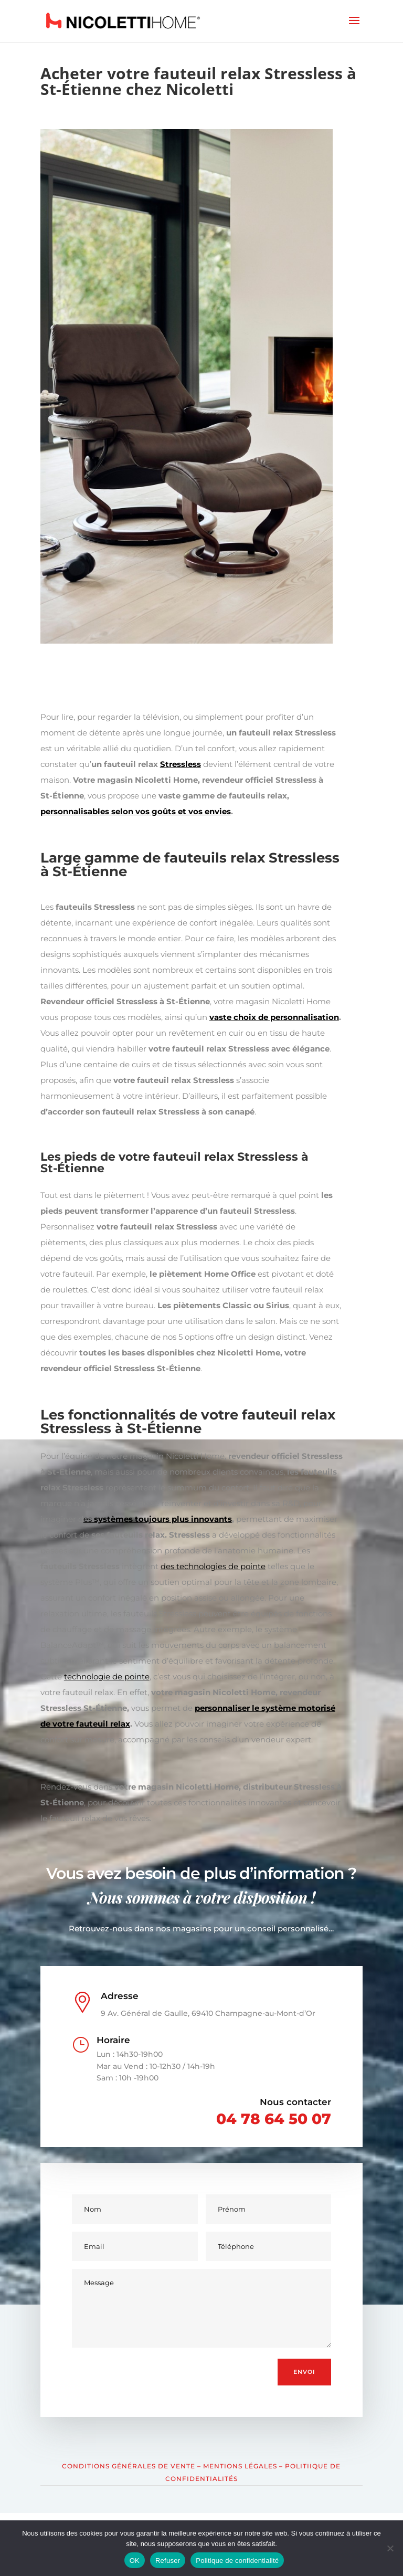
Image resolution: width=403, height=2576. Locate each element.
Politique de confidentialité (237, 2560)
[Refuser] (390, 2548)
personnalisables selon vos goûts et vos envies (135, 811)
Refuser (167, 2560)
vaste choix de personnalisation (274, 1017)
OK (135, 2560)
